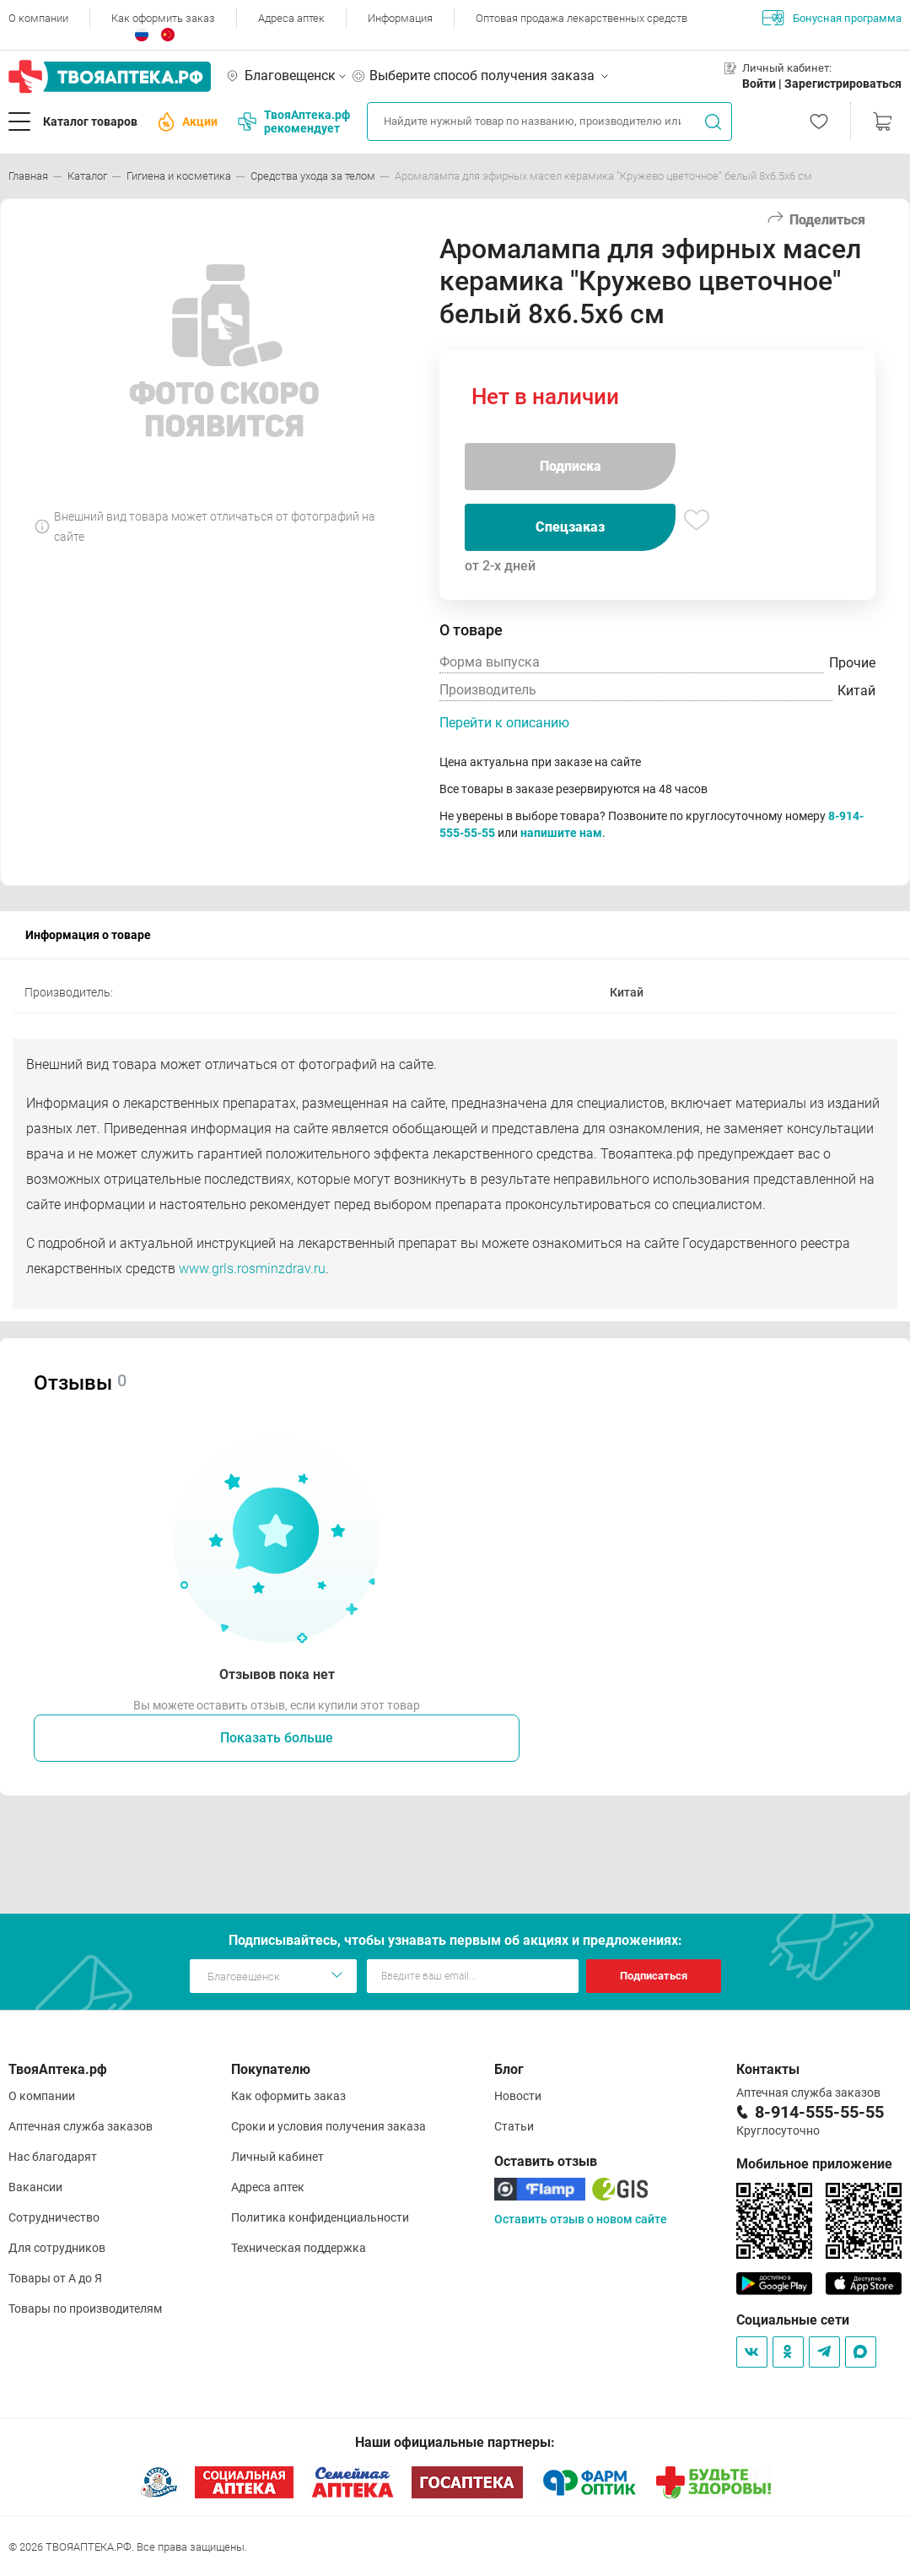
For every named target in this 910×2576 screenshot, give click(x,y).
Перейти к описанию (504, 723)
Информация (400, 18)
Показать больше (276, 1738)
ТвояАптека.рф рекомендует (294, 121)
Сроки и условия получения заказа (328, 2126)
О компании (38, 18)
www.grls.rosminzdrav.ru (252, 1269)
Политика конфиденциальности (320, 2217)
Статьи (514, 2126)
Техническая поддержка (298, 2248)
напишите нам (561, 833)
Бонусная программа (832, 17)
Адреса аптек (291, 18)
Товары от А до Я (55, 2278)
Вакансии (35, 2187)
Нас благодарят (52, 2156)
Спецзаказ (570, 527)
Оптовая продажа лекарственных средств (581, 18)
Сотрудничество (54, 2217)
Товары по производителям (85, 2308)
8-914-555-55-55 (819, 2112)
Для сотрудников (56, 2248)
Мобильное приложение (814, 2164)
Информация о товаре (88, 935)
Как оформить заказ (163, 18)
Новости (517, 2096)
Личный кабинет (277, 2156)
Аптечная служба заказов (80, 2126)
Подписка (570, 466)
